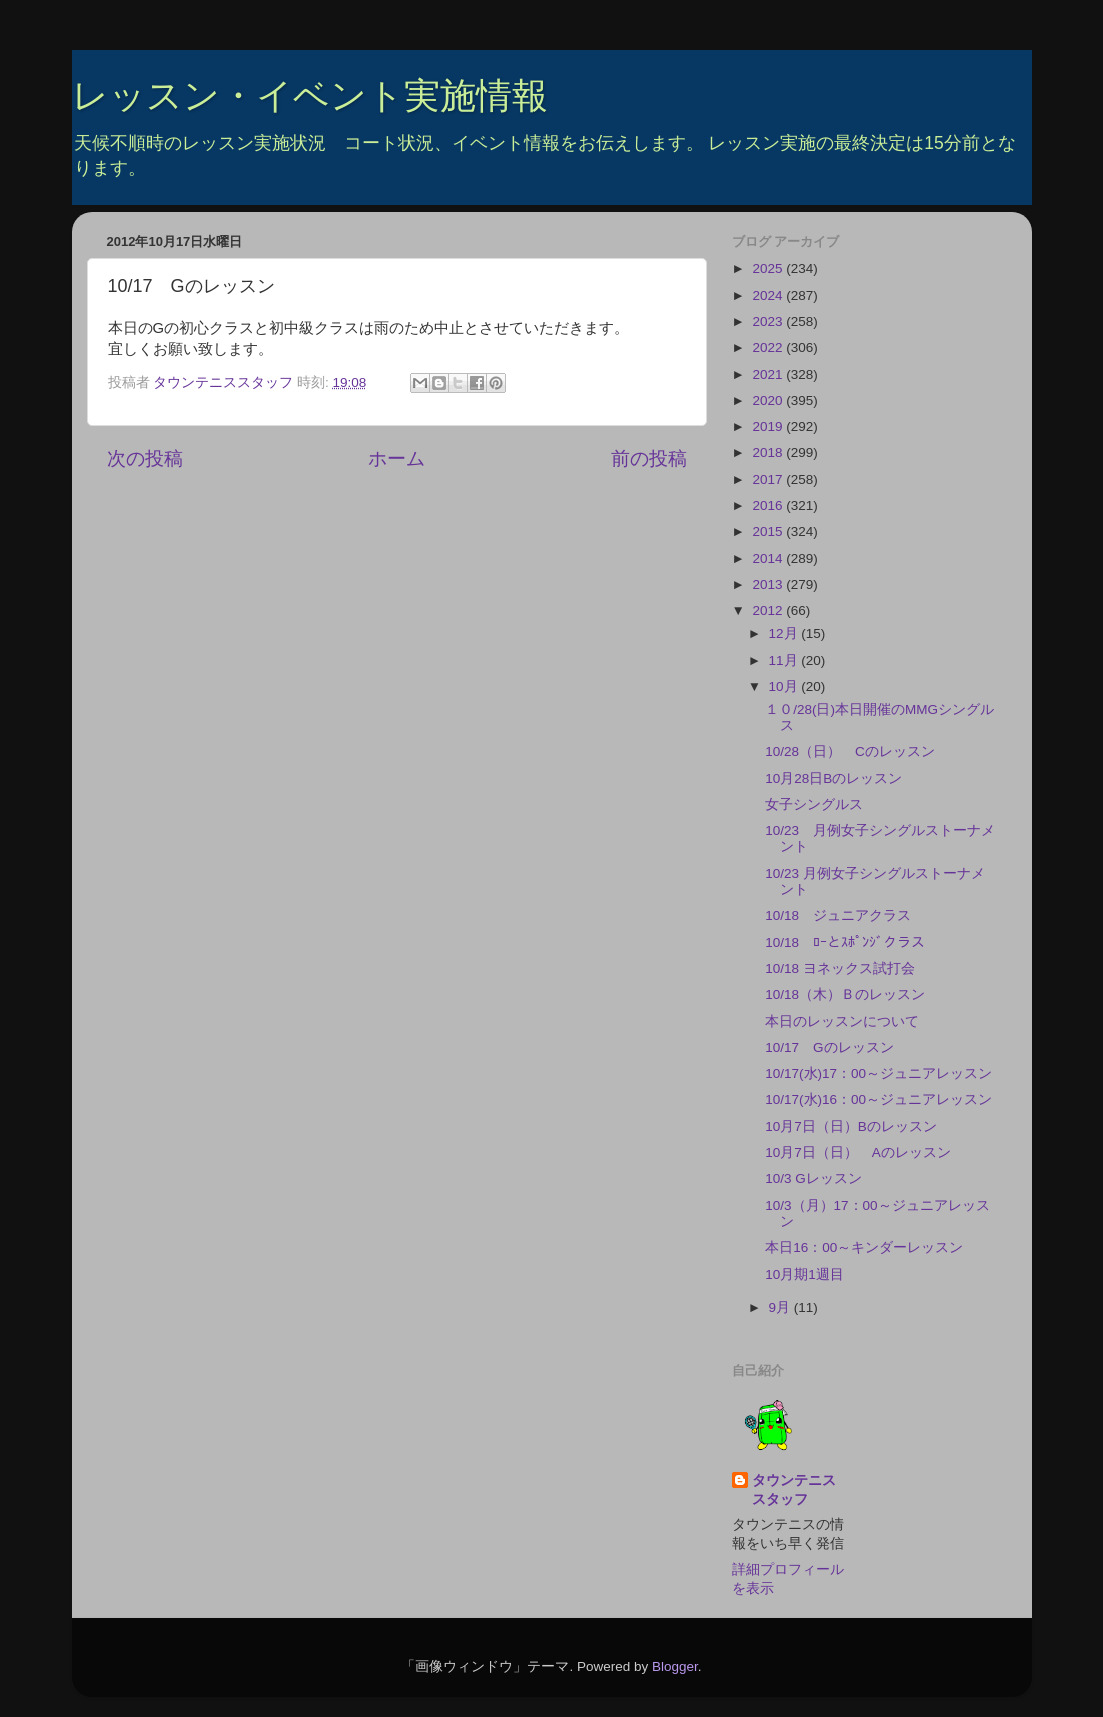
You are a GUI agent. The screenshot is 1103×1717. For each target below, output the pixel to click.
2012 (769, 610)
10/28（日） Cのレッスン (850, 751)
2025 (769, 268)
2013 (769, 584)
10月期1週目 (804, 1274)
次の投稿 (145, 458)
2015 (769, 531)
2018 (769, 452)
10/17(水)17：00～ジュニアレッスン (878, 1073)
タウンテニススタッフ (794, 1490)
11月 (785, 660)
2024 (769, 295)
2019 (769, 426)
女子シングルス (814, 804)
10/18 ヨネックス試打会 (840, 968)
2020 (769, 400)
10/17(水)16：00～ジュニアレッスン (878, 1099)
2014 (769, 558)
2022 (769, 347)
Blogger (675, 1666)
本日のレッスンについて (842, 1021)
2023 (769, 321)
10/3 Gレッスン (813, 1178)
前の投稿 (649, 458)
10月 (785, 686)
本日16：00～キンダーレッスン (864, 1247)
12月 (785, 633)
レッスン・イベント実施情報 (310, 95)
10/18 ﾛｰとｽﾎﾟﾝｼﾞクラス (845, 942)
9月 (781, 1307)
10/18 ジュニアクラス (838, 915)
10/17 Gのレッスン (829, 1047)
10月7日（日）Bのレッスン (851, 1126)
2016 (769, 505)
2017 (769, 479)
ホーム (396, 458)
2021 (769, 374)
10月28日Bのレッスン (833, 778)
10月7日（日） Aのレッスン (858, 1152)
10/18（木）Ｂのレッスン (845, 994)
